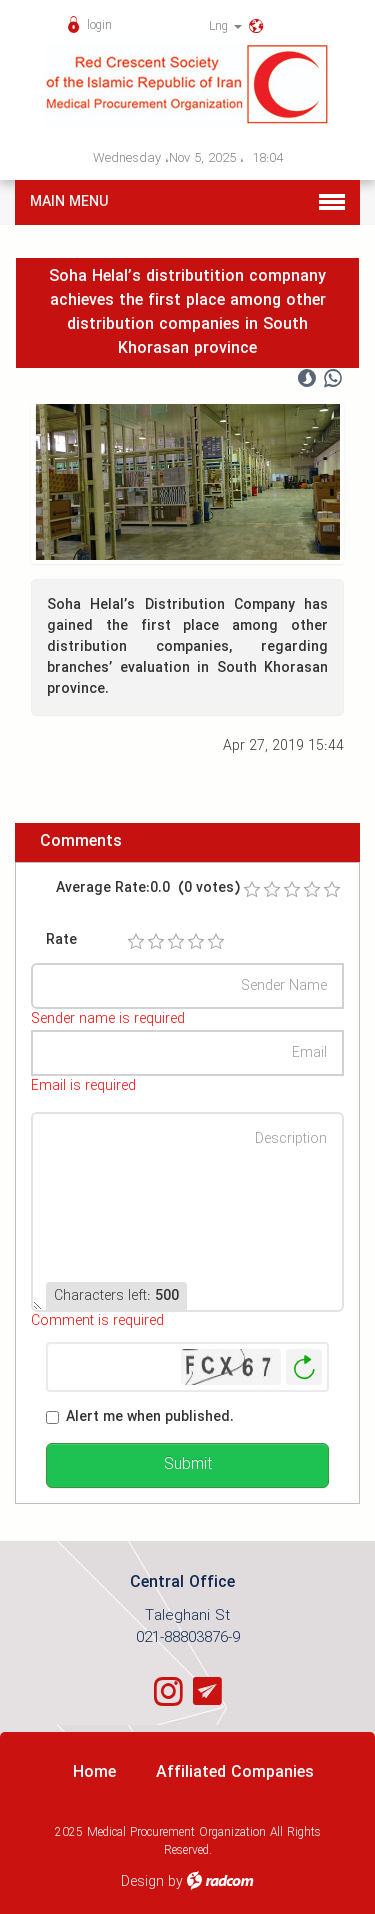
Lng (225, 26)
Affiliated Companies (235, 1772)
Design (142, 1882)
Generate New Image (304, 1367)
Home (94, 1772)
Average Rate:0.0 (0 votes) (148, 888)
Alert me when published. (150, 1417)
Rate (61, 940)
